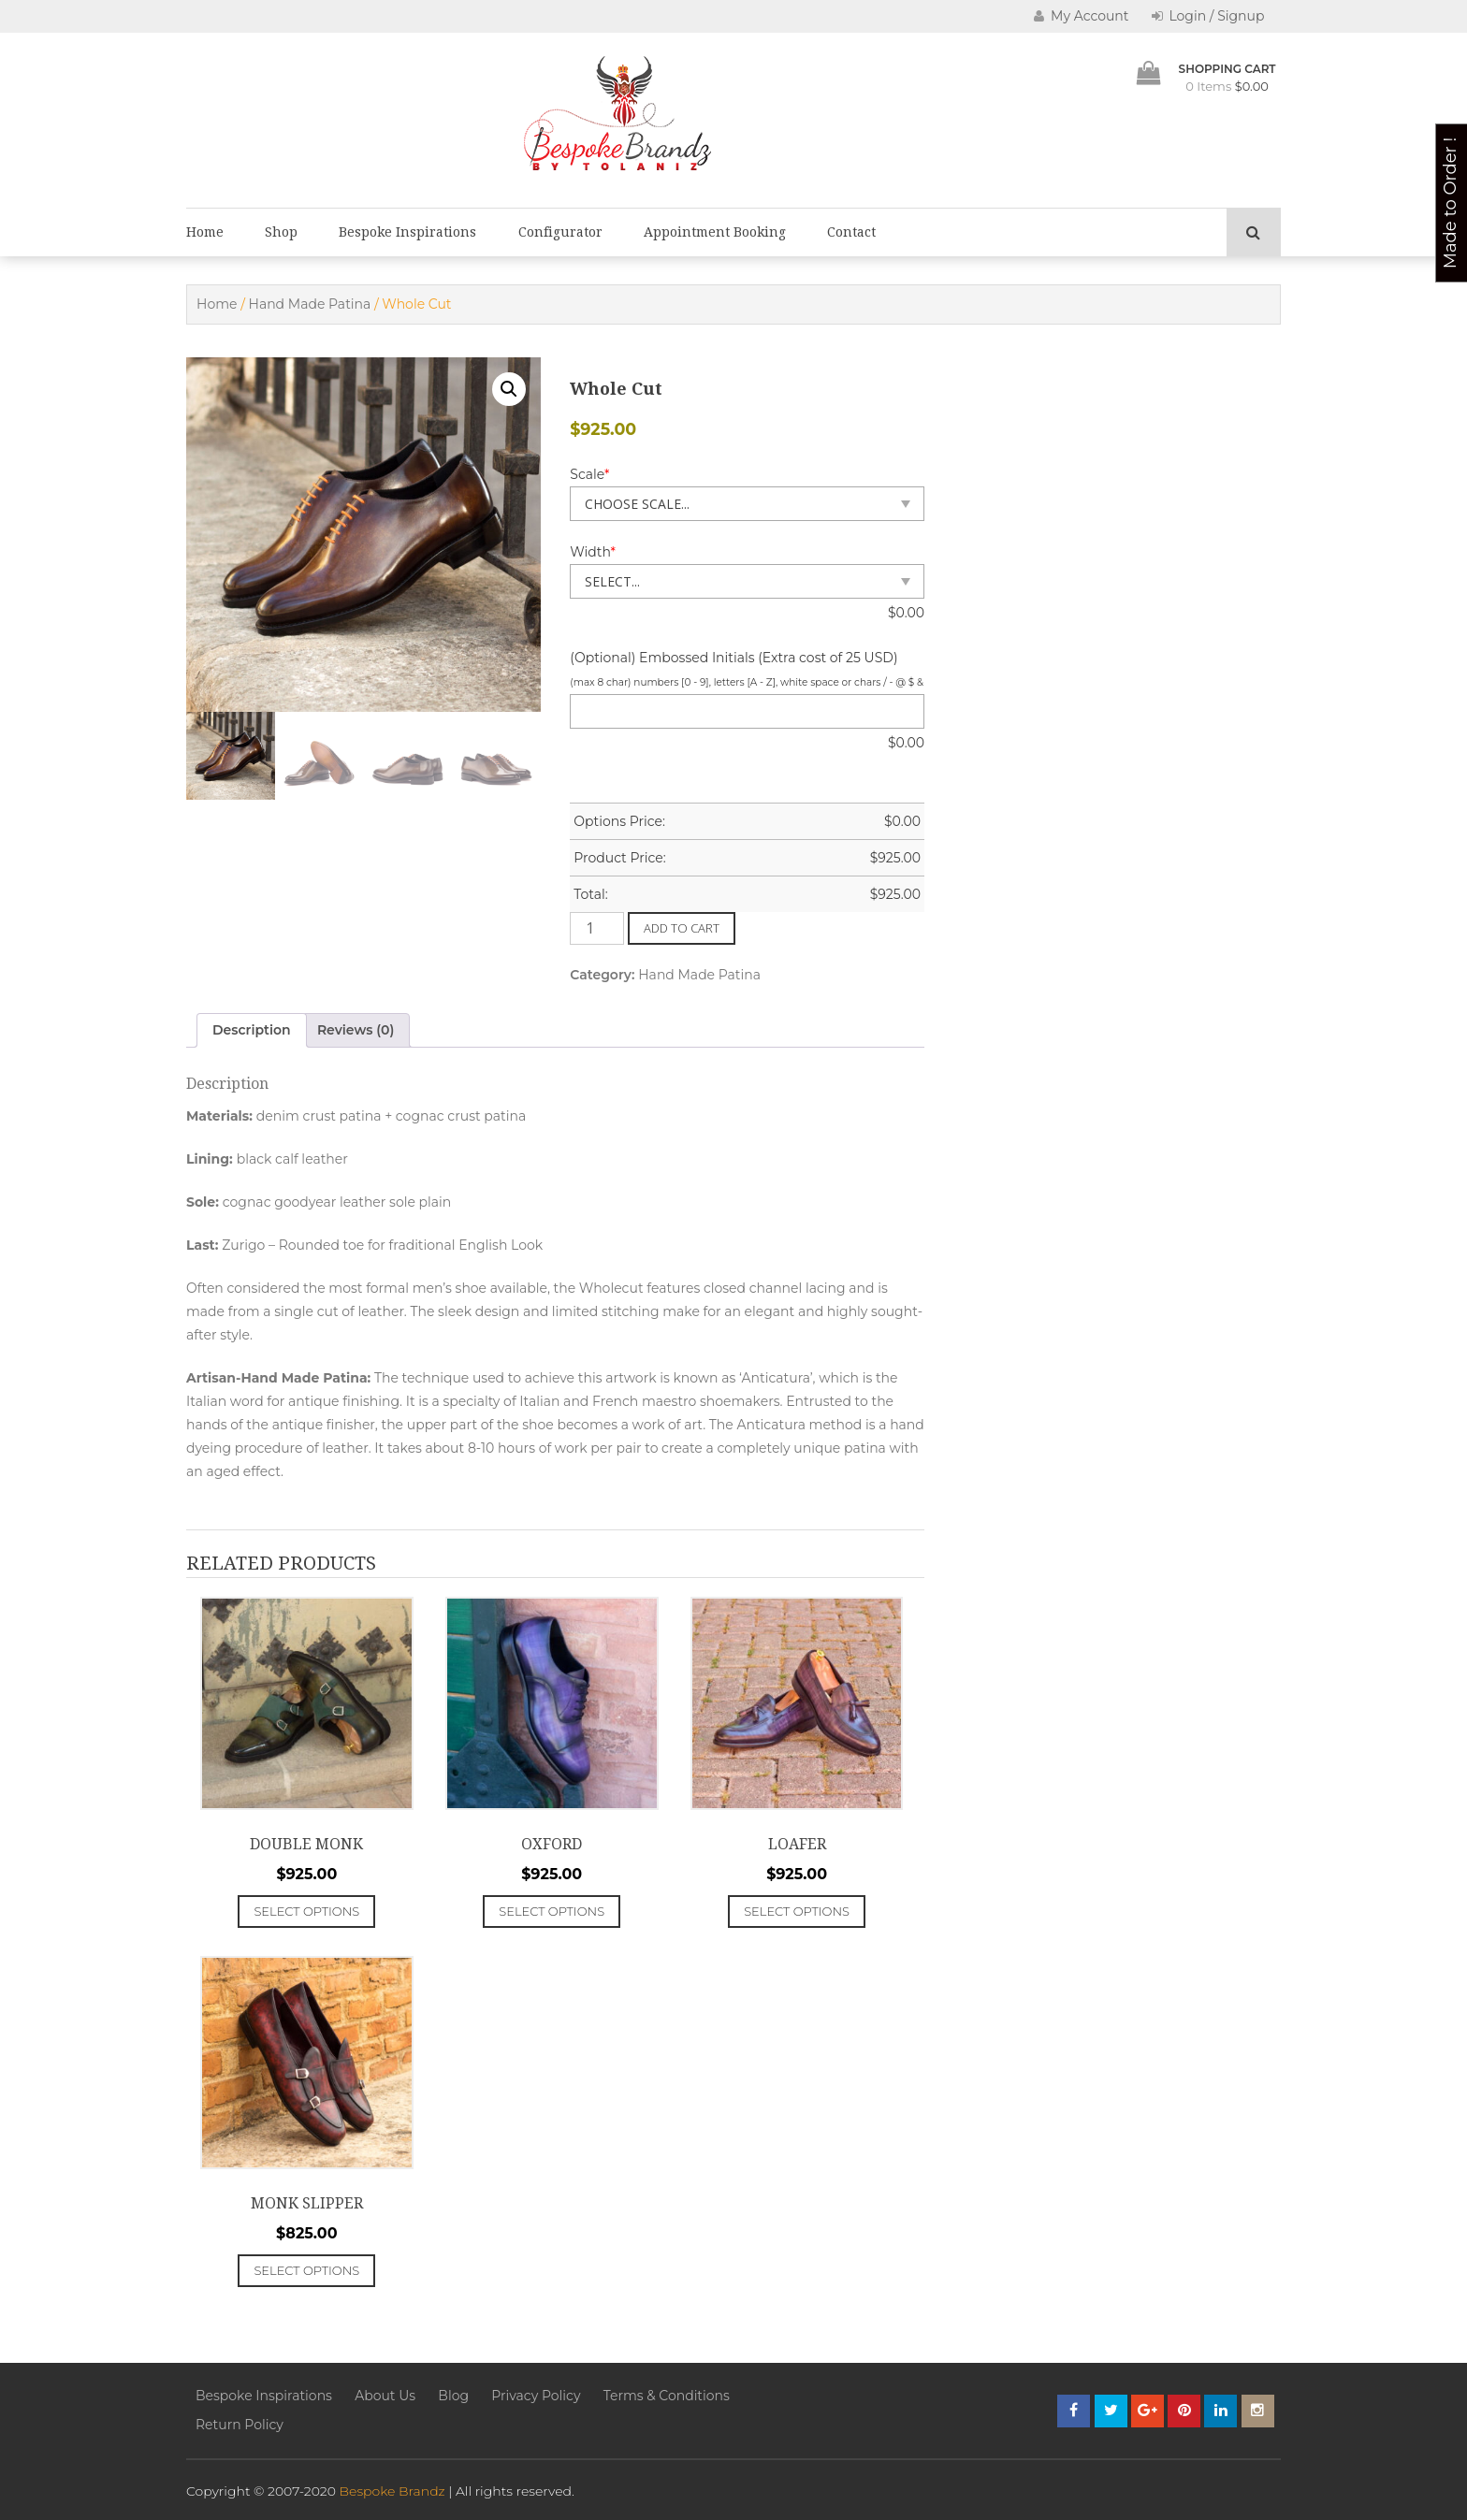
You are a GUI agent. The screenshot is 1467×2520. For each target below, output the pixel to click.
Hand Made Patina (310, 304)
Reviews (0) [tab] (356, 1029)
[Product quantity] (597, 928)
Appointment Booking (715, 231)
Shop (281, 231)
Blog (453, 2395)
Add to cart (681, 928)
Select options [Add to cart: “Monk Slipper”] (306, 2270)
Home (205, 231)
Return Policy (239, 2424)
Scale (589, 474)
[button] (509, 389)
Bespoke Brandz (392, 2491)
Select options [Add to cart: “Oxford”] (551, 1911)
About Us (385, 2395)
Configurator (560, 231)
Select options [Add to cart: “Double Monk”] (306, 1911)
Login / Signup (1208, 15)
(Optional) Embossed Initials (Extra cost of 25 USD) (733, 657)
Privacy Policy (535, 2395)
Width (593, 551)
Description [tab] (251, 1029)
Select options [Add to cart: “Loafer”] (797, 1911)
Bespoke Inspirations (407, 231)
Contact (851, 231)
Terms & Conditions (666, 2395)
